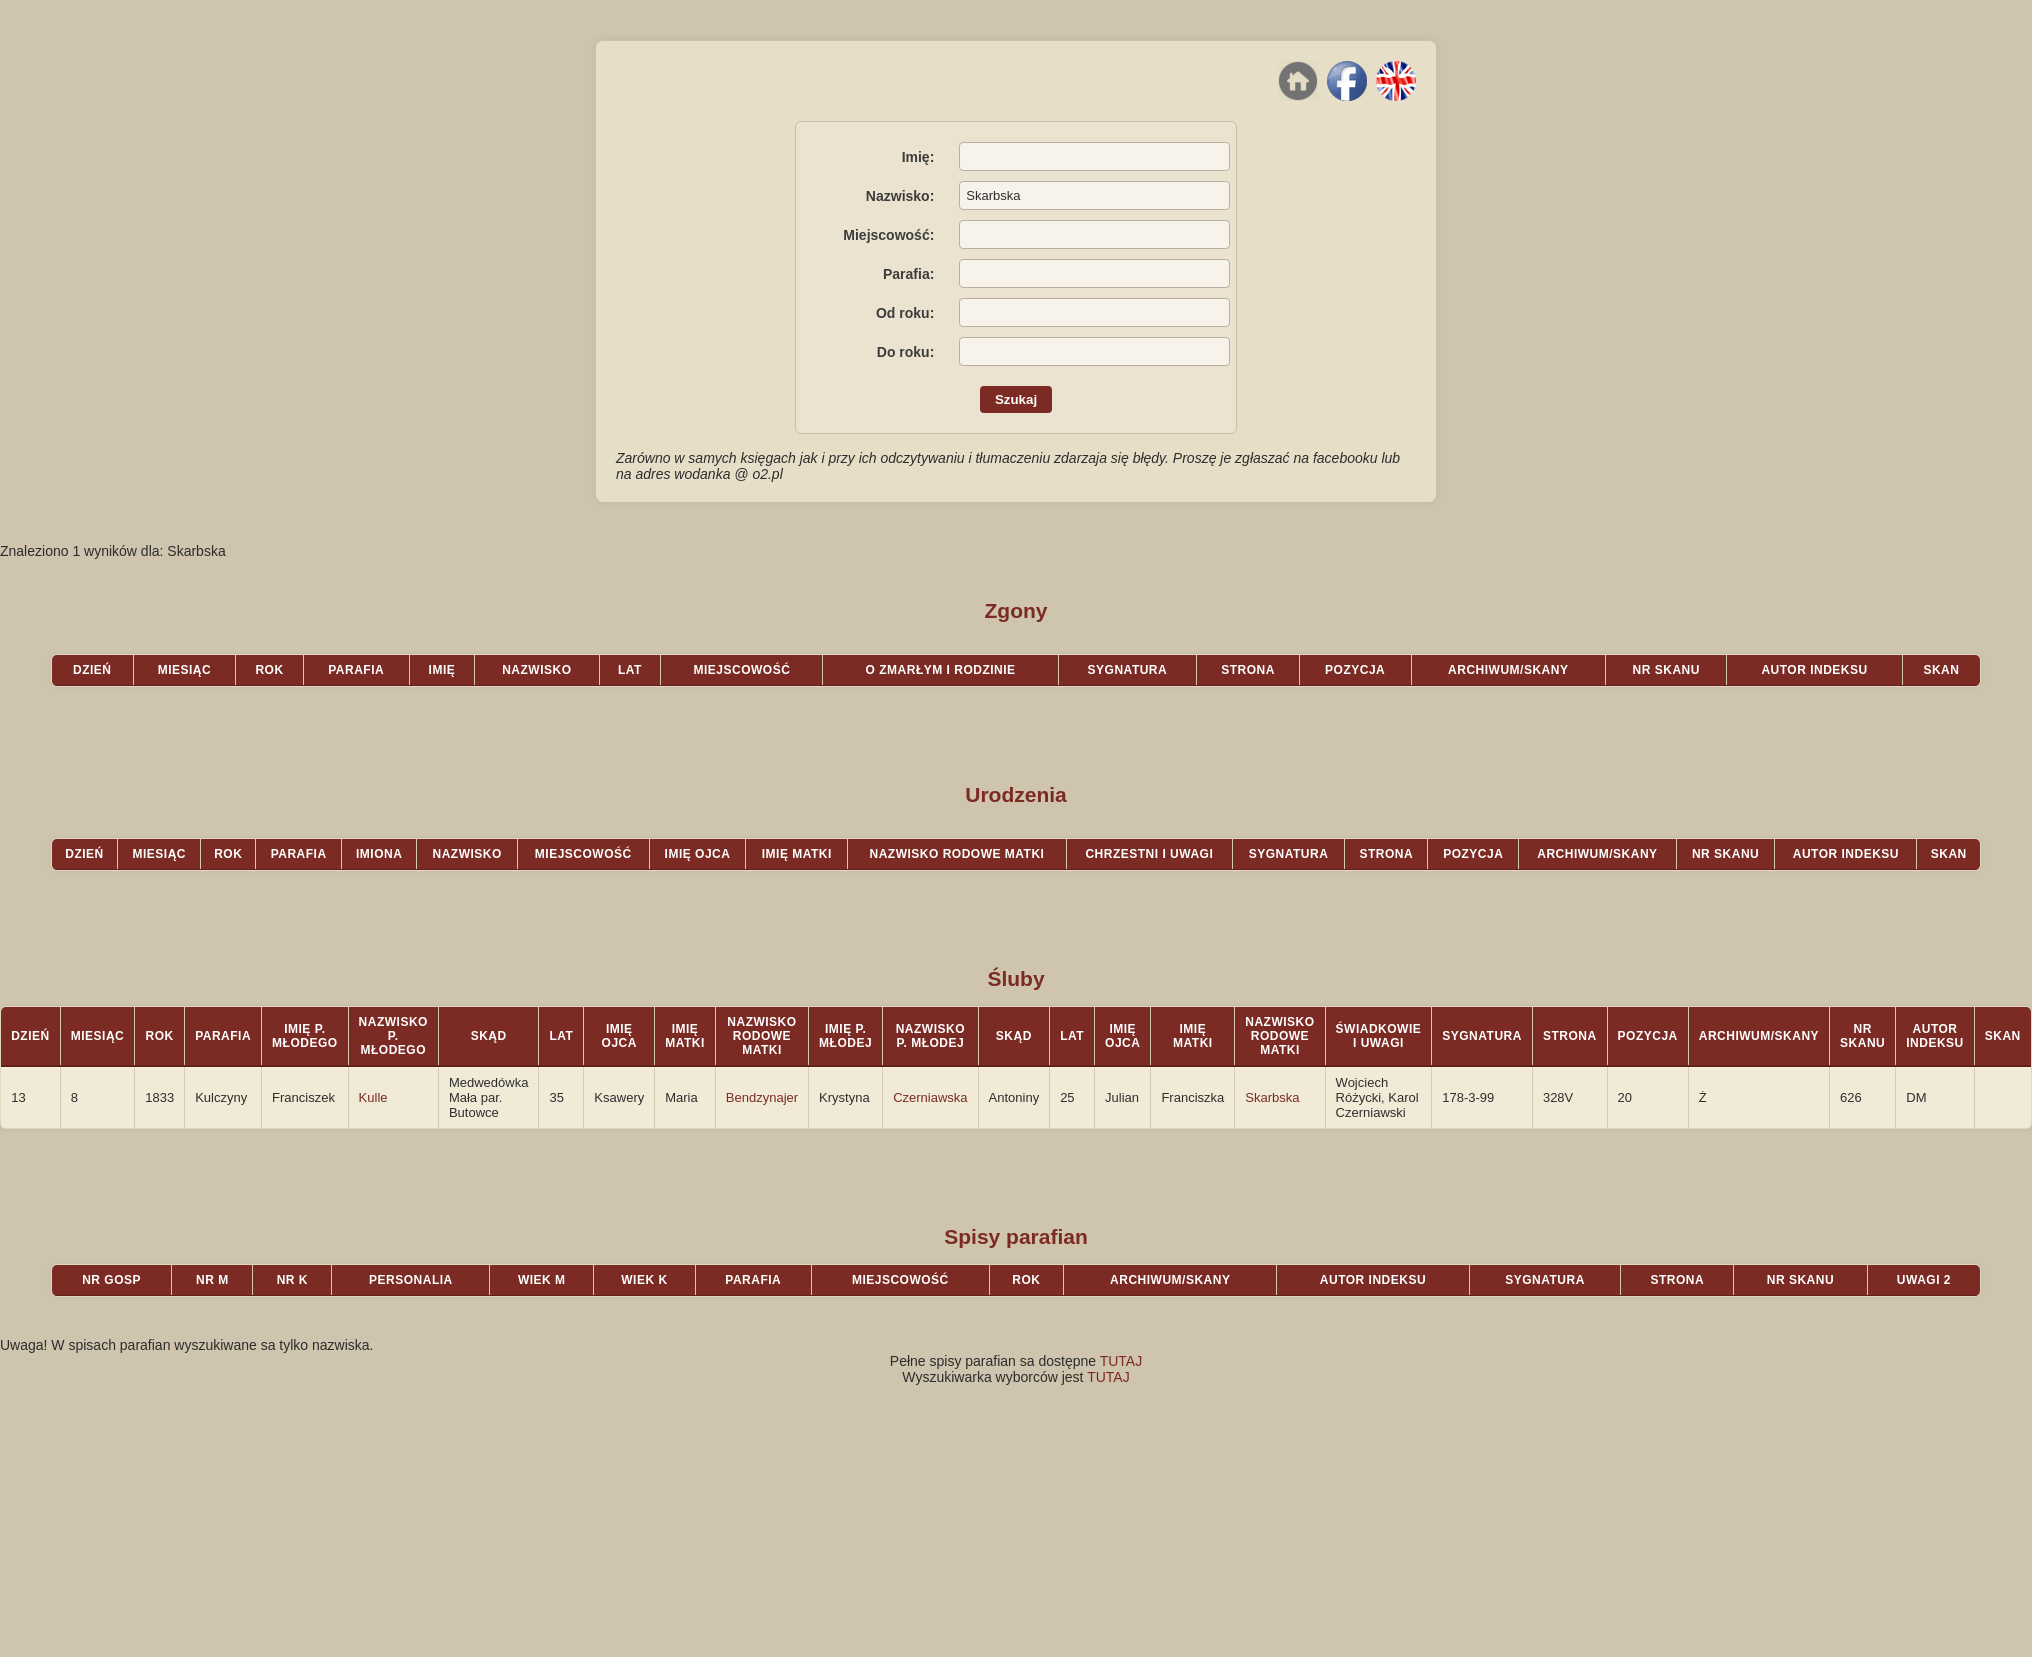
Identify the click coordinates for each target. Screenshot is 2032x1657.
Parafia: (908, 274)
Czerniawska (930, 1097)
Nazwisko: (900, 196)
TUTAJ (1121, 1361)
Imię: (918, 157)
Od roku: (905, 313)
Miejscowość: (888, 235)
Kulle (373, 1097)
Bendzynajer (762, 1097)
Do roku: (906, 352)
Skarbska (1272, 1097)
